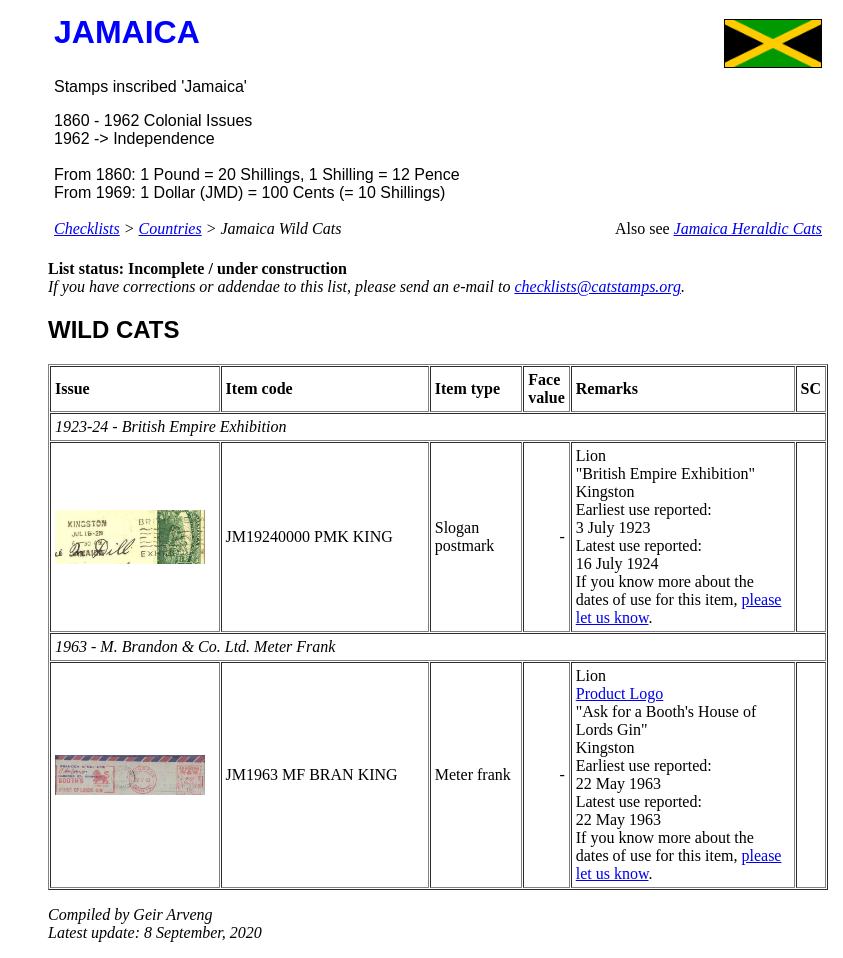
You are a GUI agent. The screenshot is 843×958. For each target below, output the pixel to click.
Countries (170, 228)
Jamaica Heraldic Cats (748, 228)
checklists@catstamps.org (597, 286)
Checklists (87, 228)
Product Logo (620, 693)
